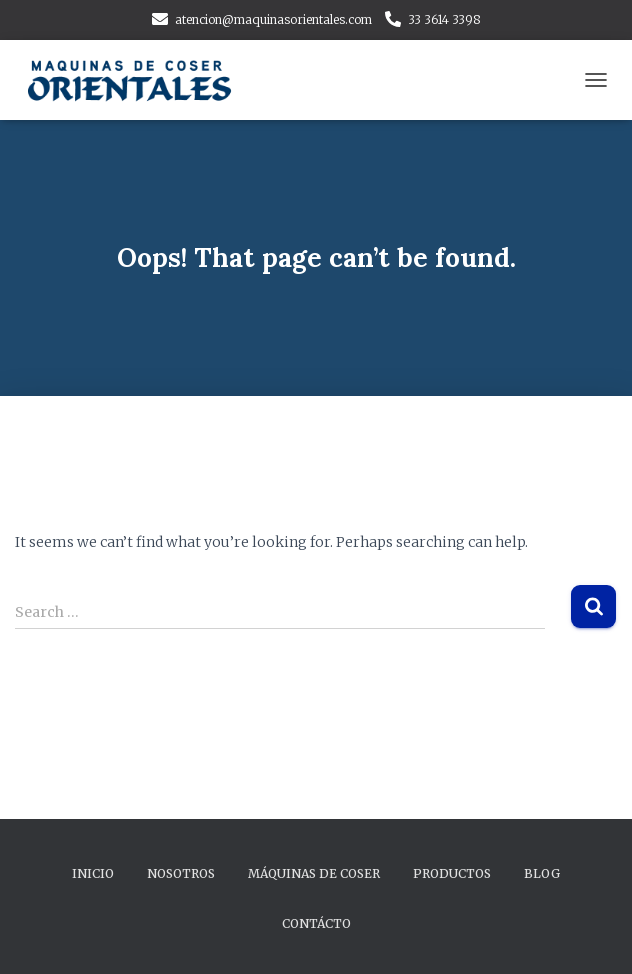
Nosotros (181, 873)
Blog (542, 873)
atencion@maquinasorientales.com (273, 19)
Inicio (93, 873)
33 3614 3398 (444, 19)
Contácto (316, 923)
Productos (452, 873)
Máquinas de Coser (314, 873)
